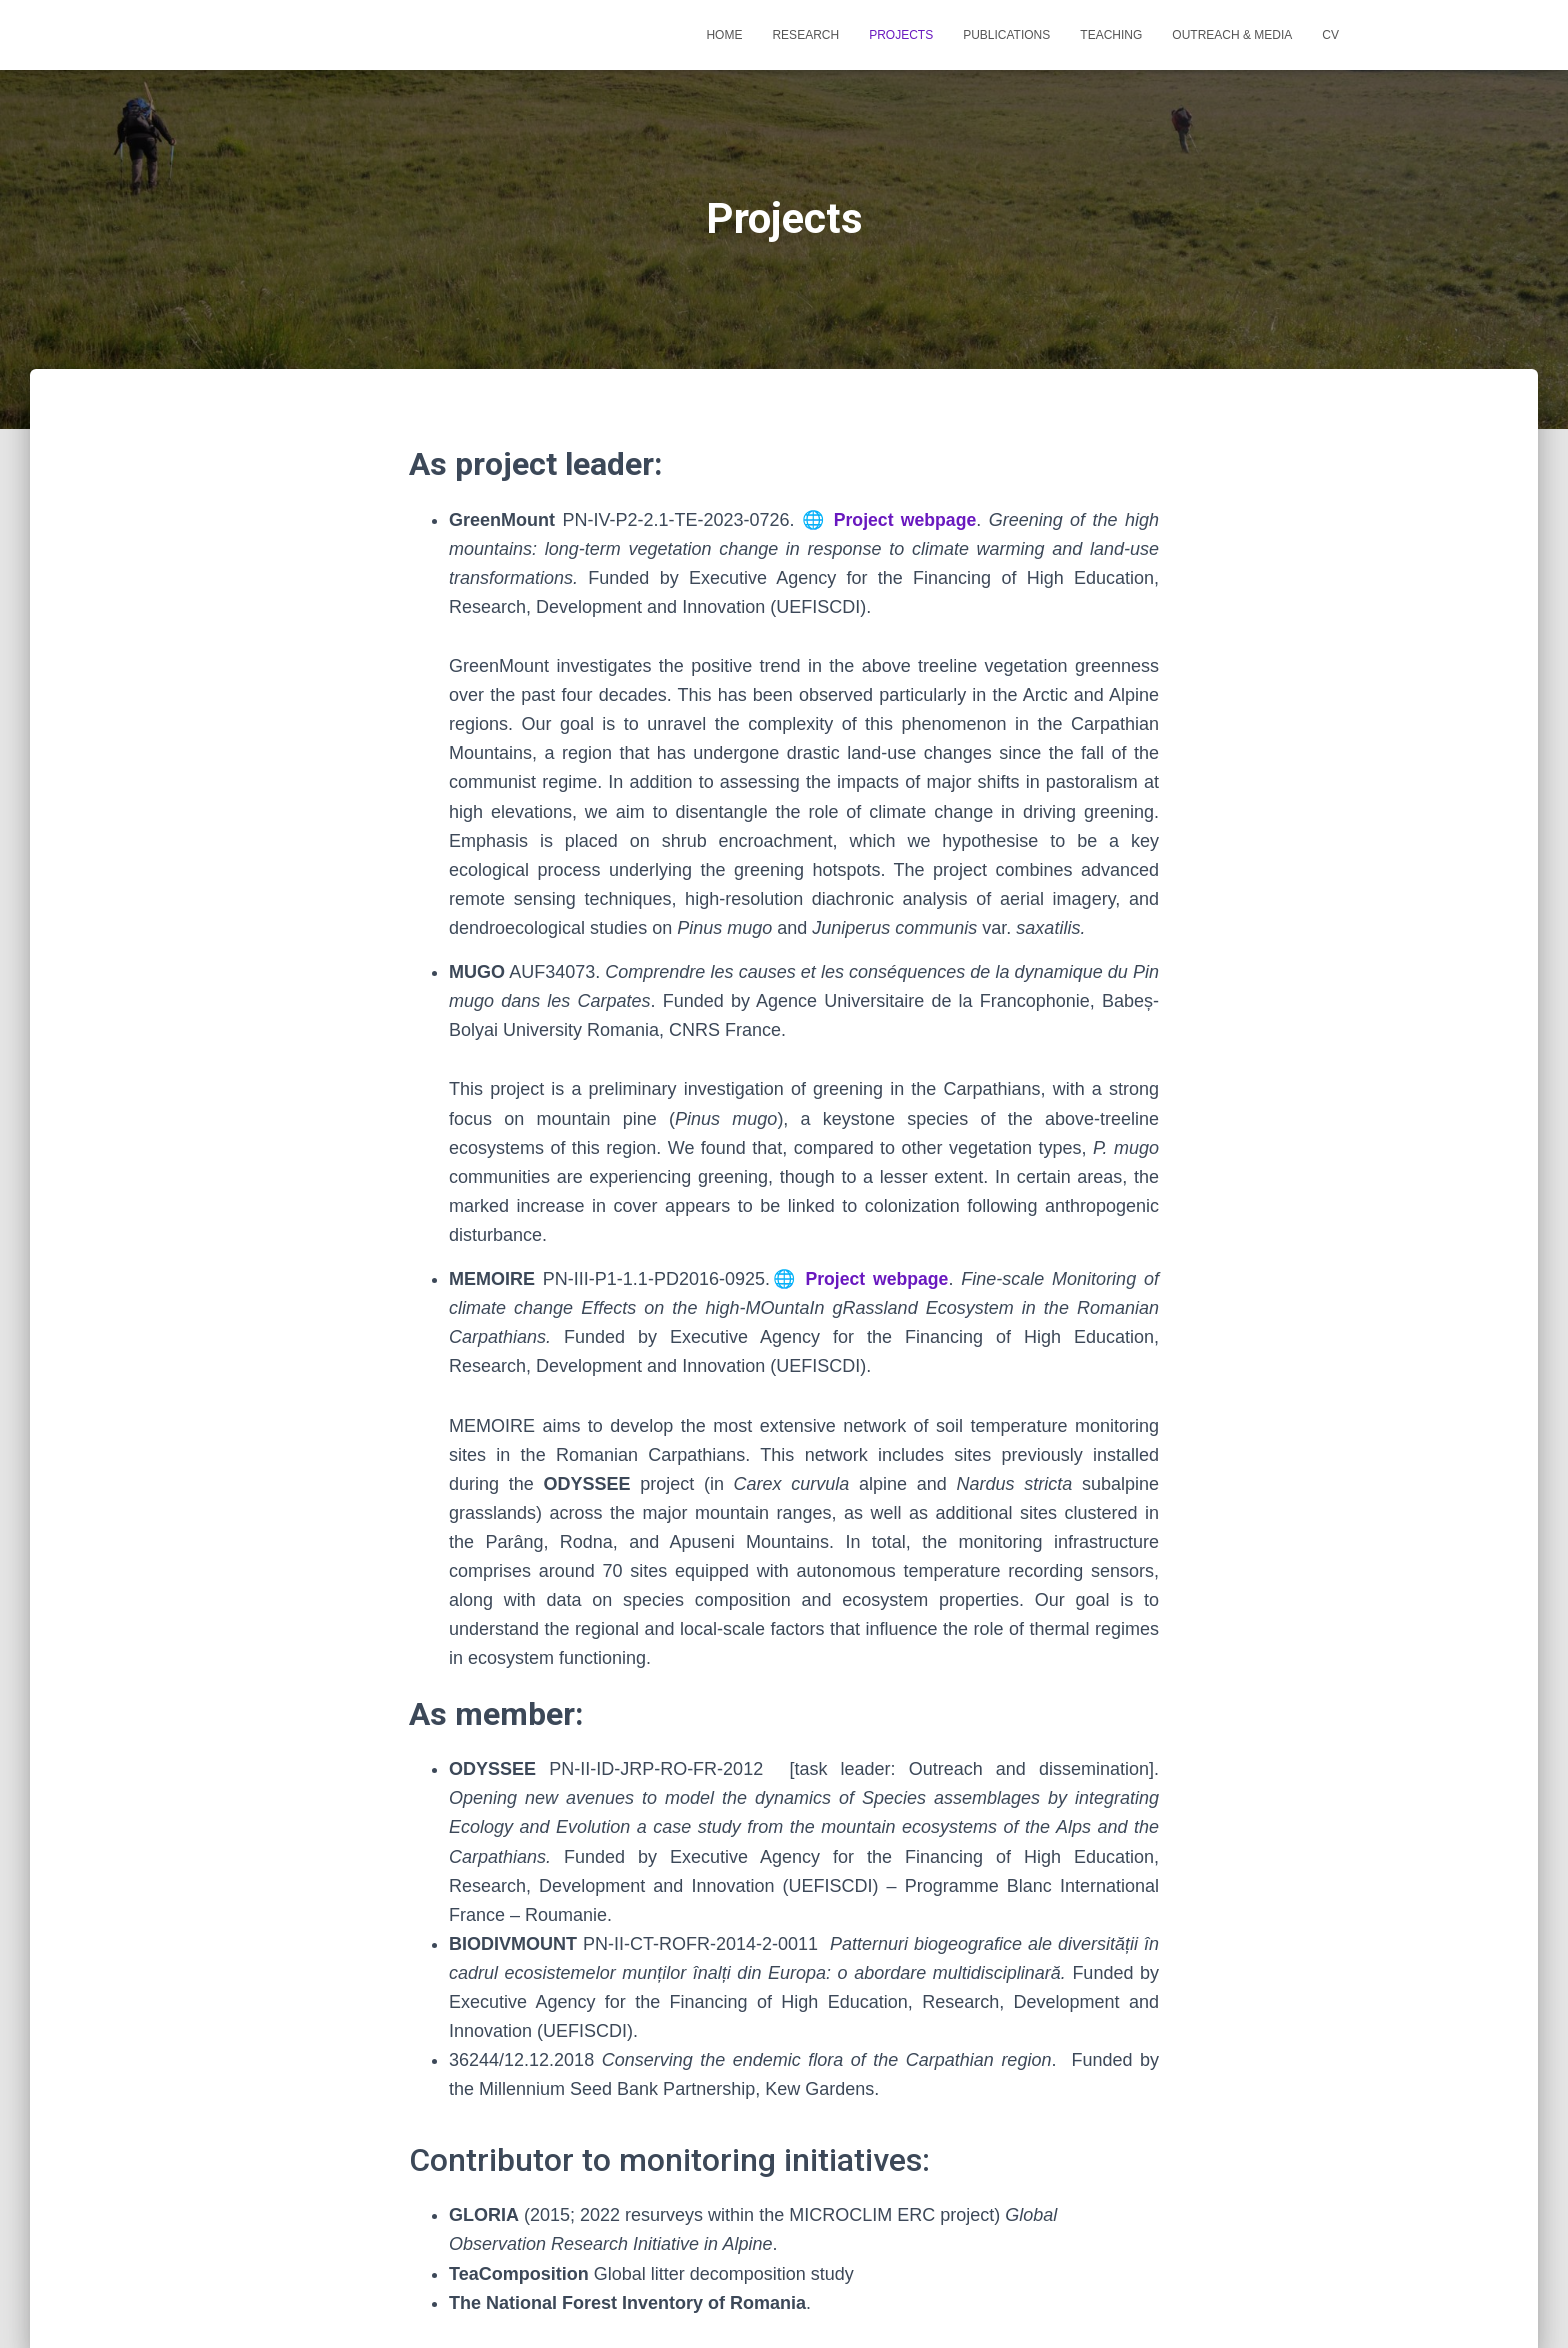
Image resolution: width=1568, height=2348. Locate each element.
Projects (901, 35)
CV (1330, 35)
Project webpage (904, 520)
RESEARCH (805, 35)
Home (724, 35)
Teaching (1111, 35)
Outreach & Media (1232, 35)
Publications (1006, 35)
